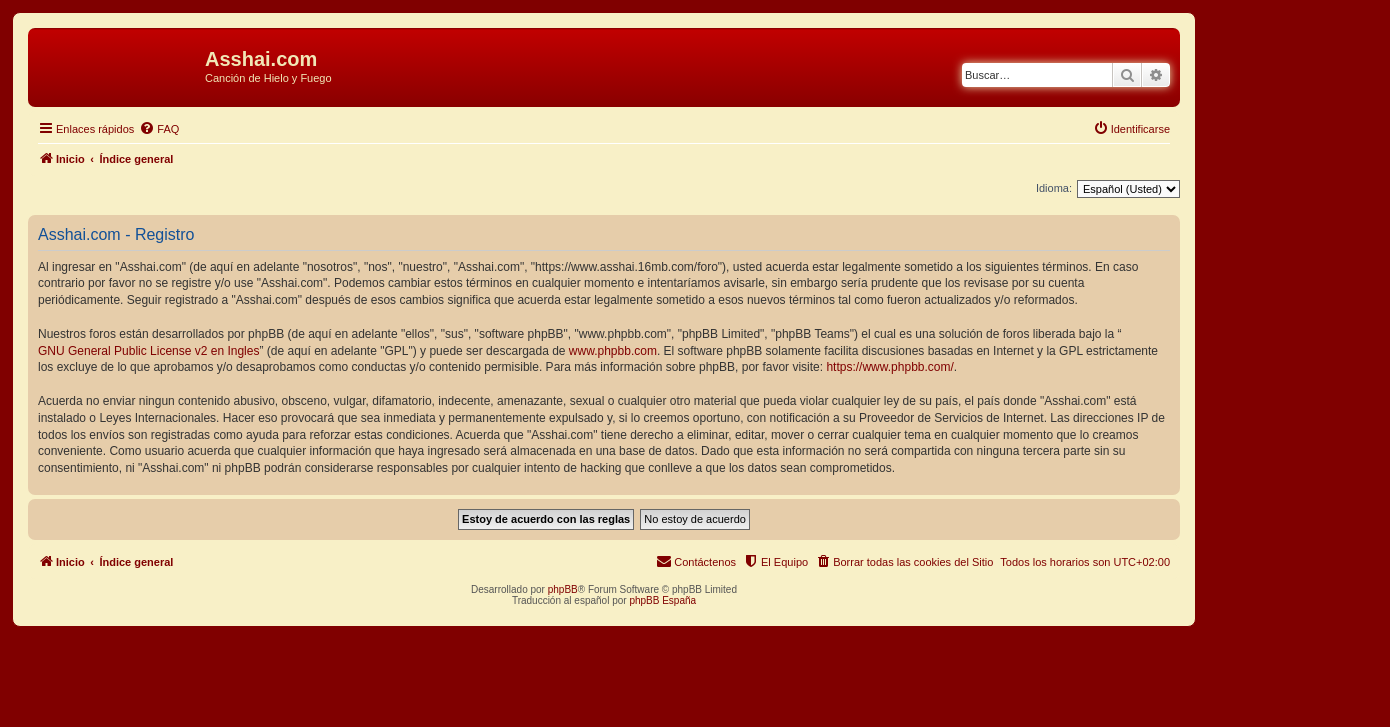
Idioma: (1054, 188)
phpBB (563, 589)
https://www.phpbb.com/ (889, 367)
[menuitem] (159, 129)
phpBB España (662, 600)
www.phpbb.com (613, 351)
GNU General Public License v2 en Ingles (148, 351)
